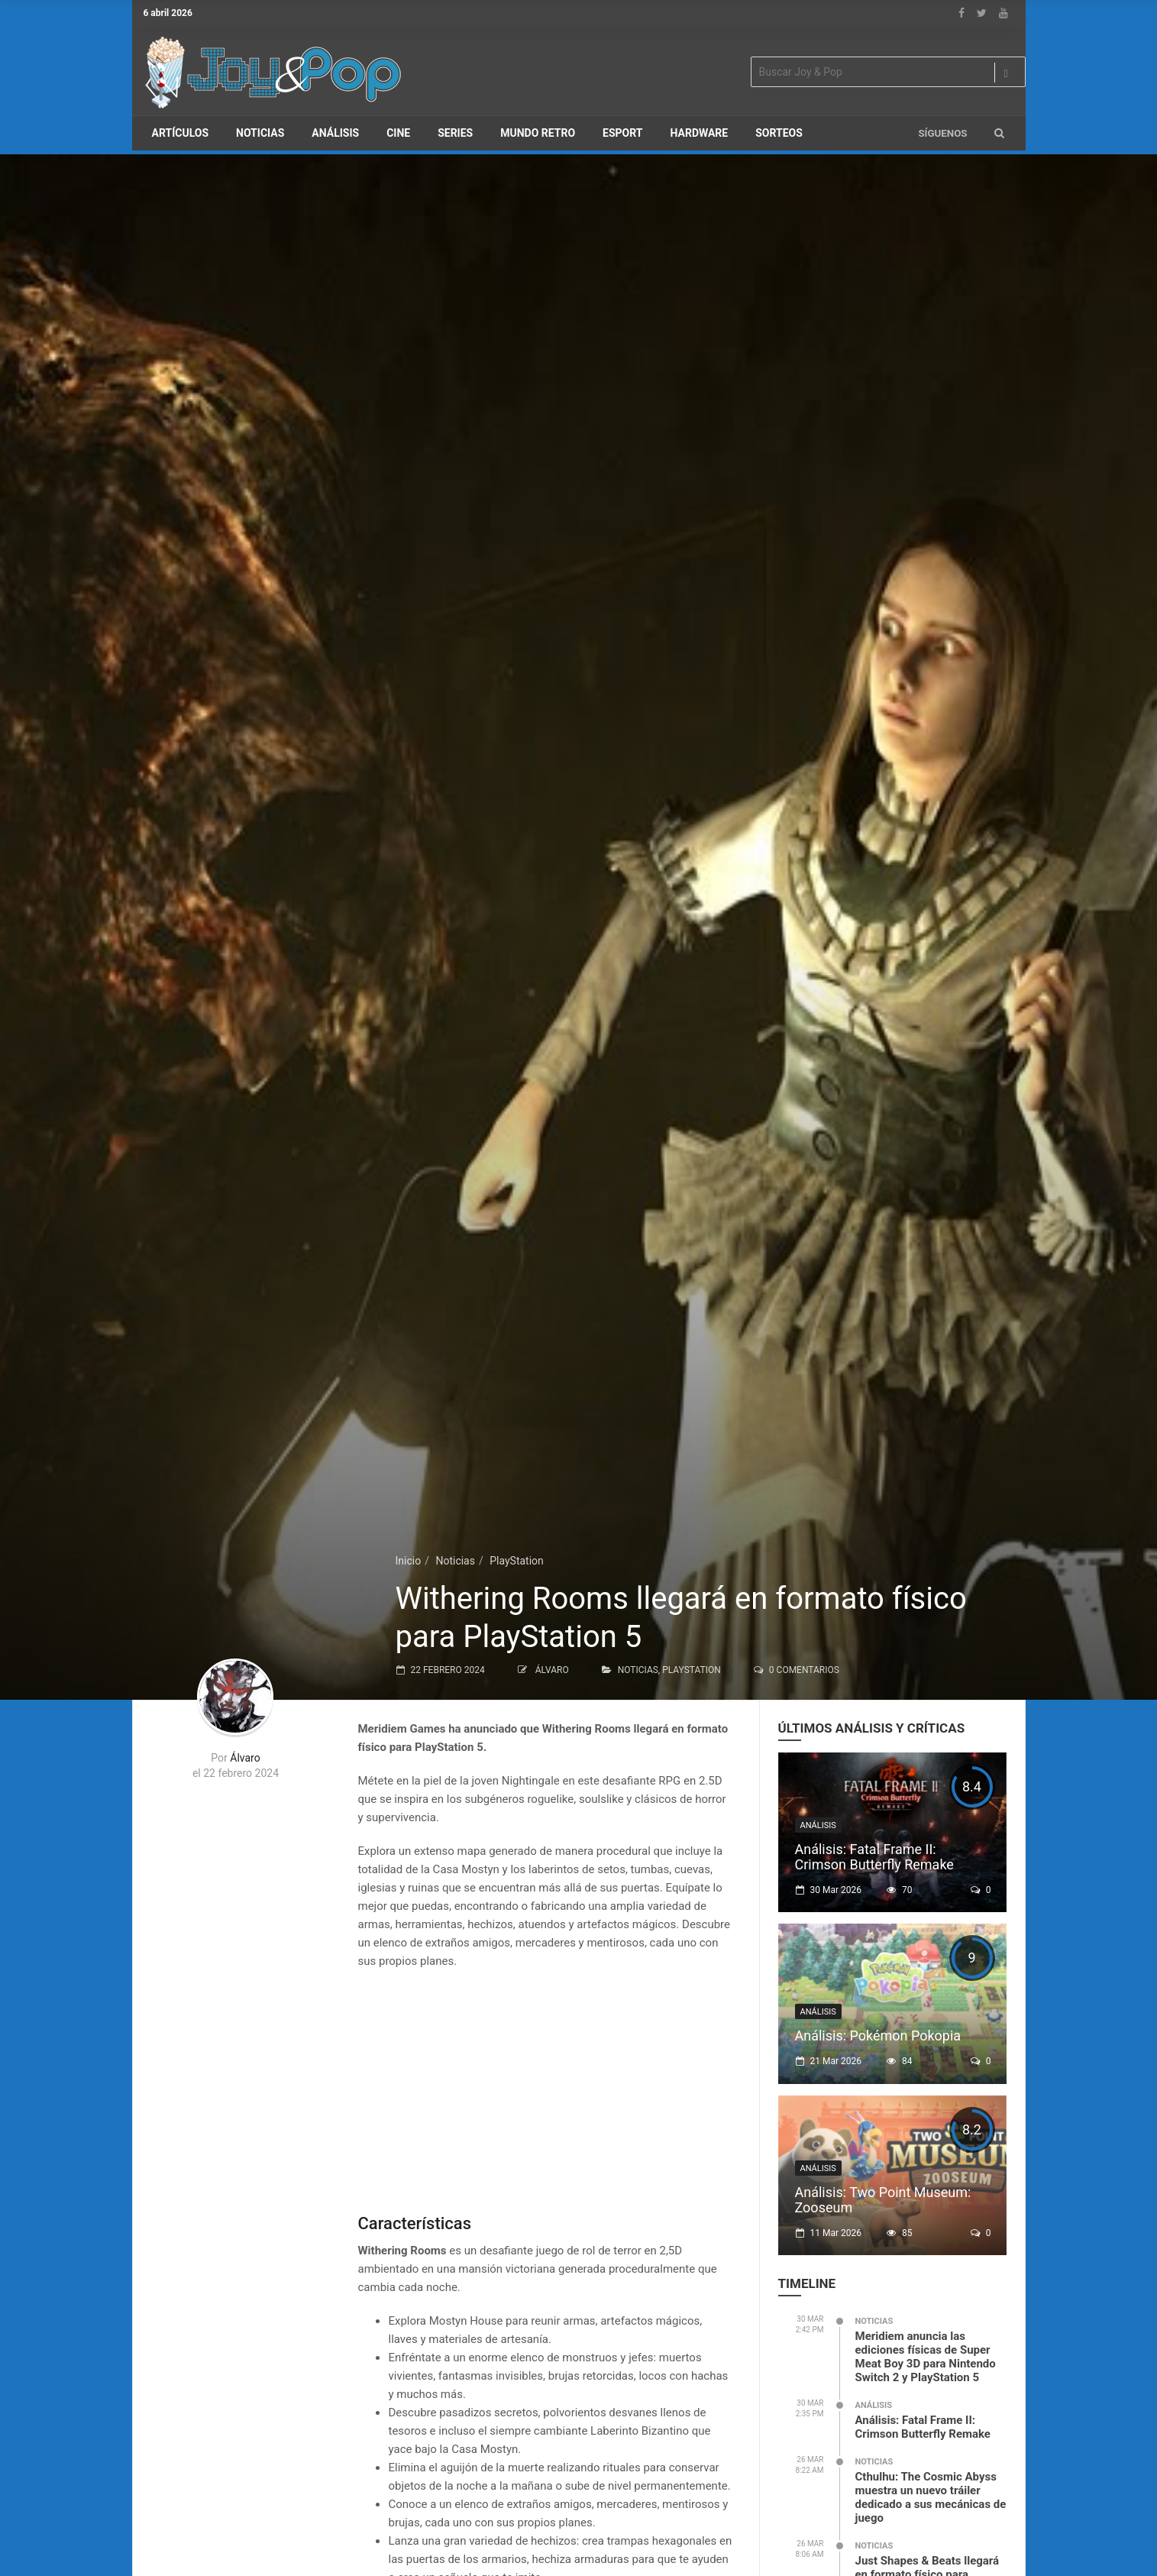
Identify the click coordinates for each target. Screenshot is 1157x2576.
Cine (398, 133)
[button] (999, 133)
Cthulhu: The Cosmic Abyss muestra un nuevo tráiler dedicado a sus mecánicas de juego (931, 2497)
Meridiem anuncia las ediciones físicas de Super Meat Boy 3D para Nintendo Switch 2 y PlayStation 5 (925, 2356)
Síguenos (942, 133)
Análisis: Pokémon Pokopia (878, 2035)
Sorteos (779, 133)
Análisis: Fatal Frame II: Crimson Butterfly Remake (874, 1856)
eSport (622, 133)
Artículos (180, 133)
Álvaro (552, 1670)
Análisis (335, 133)
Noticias (260, 133)
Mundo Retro (537, 133)
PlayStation (517, 1561)
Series (455, 133)
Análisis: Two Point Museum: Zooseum (883, 2199)
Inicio (409, 1561)
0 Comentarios (804, 1670)
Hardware (700, 133)
